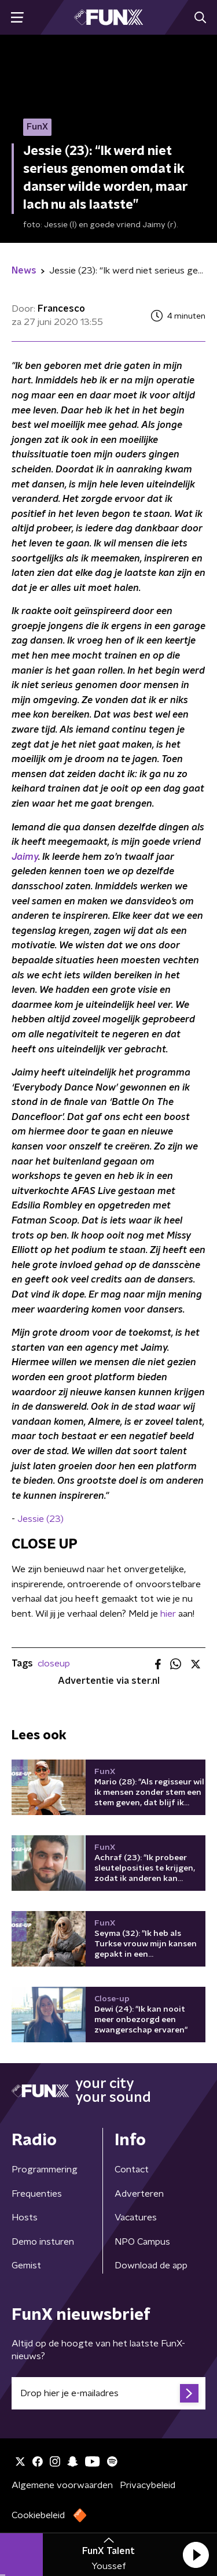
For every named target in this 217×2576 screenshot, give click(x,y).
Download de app (151, 2265)
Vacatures (136, 2217)
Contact (132, 2169)
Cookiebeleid (38, 2515)
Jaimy (25, 857)
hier (168, 1613)
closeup (54, 1663)
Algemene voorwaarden (62, 2485)
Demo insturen (43, 2241)
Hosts (25, 2217)
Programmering (45, 2169)
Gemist (26, 2265)
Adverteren (139, 2193)
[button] (195, 2554)
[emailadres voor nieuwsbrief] (108, 2393)
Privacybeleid (147, 2485)
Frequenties (37, 2193)
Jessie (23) (40, 1519)
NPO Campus (142, 2241)
